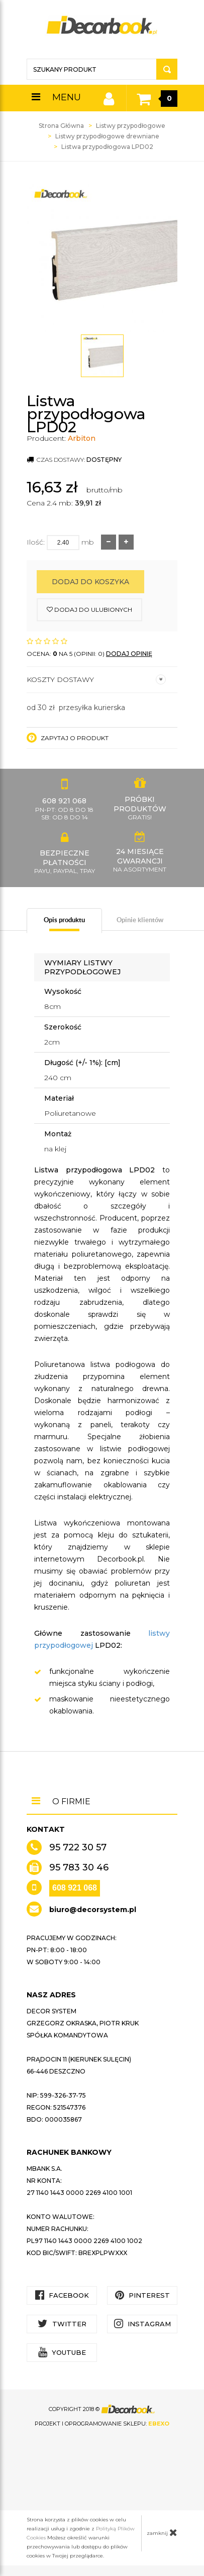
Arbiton (81, 438)
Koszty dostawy (96, 679)
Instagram (142, 2323)
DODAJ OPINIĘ (129, 653)
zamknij (162, 2532)
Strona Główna (61, 125)
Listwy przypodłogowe (130, 125)
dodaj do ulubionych (89, 609)
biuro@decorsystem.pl (92, 1909)
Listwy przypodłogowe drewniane (107, 136)
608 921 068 (74, 1887)
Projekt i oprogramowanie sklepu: (102, 2423)
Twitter (62, 2323)
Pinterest (142, 2295)
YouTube (62, 2352)
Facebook (62, 2295)
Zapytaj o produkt (68, 738)
